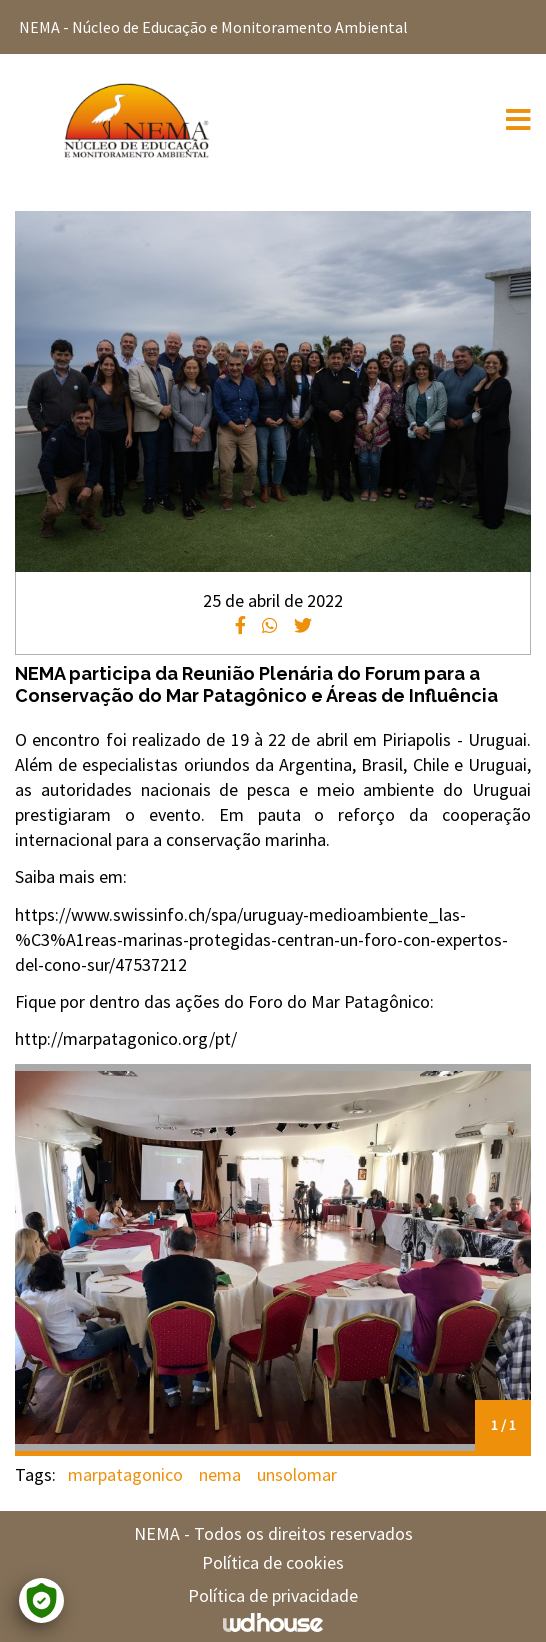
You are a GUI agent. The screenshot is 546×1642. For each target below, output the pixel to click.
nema (220, 1474)
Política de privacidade (273, 1595)
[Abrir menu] (518, 123)
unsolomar (297, 1474)
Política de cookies (273, 1562)
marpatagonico (125, 1474)
